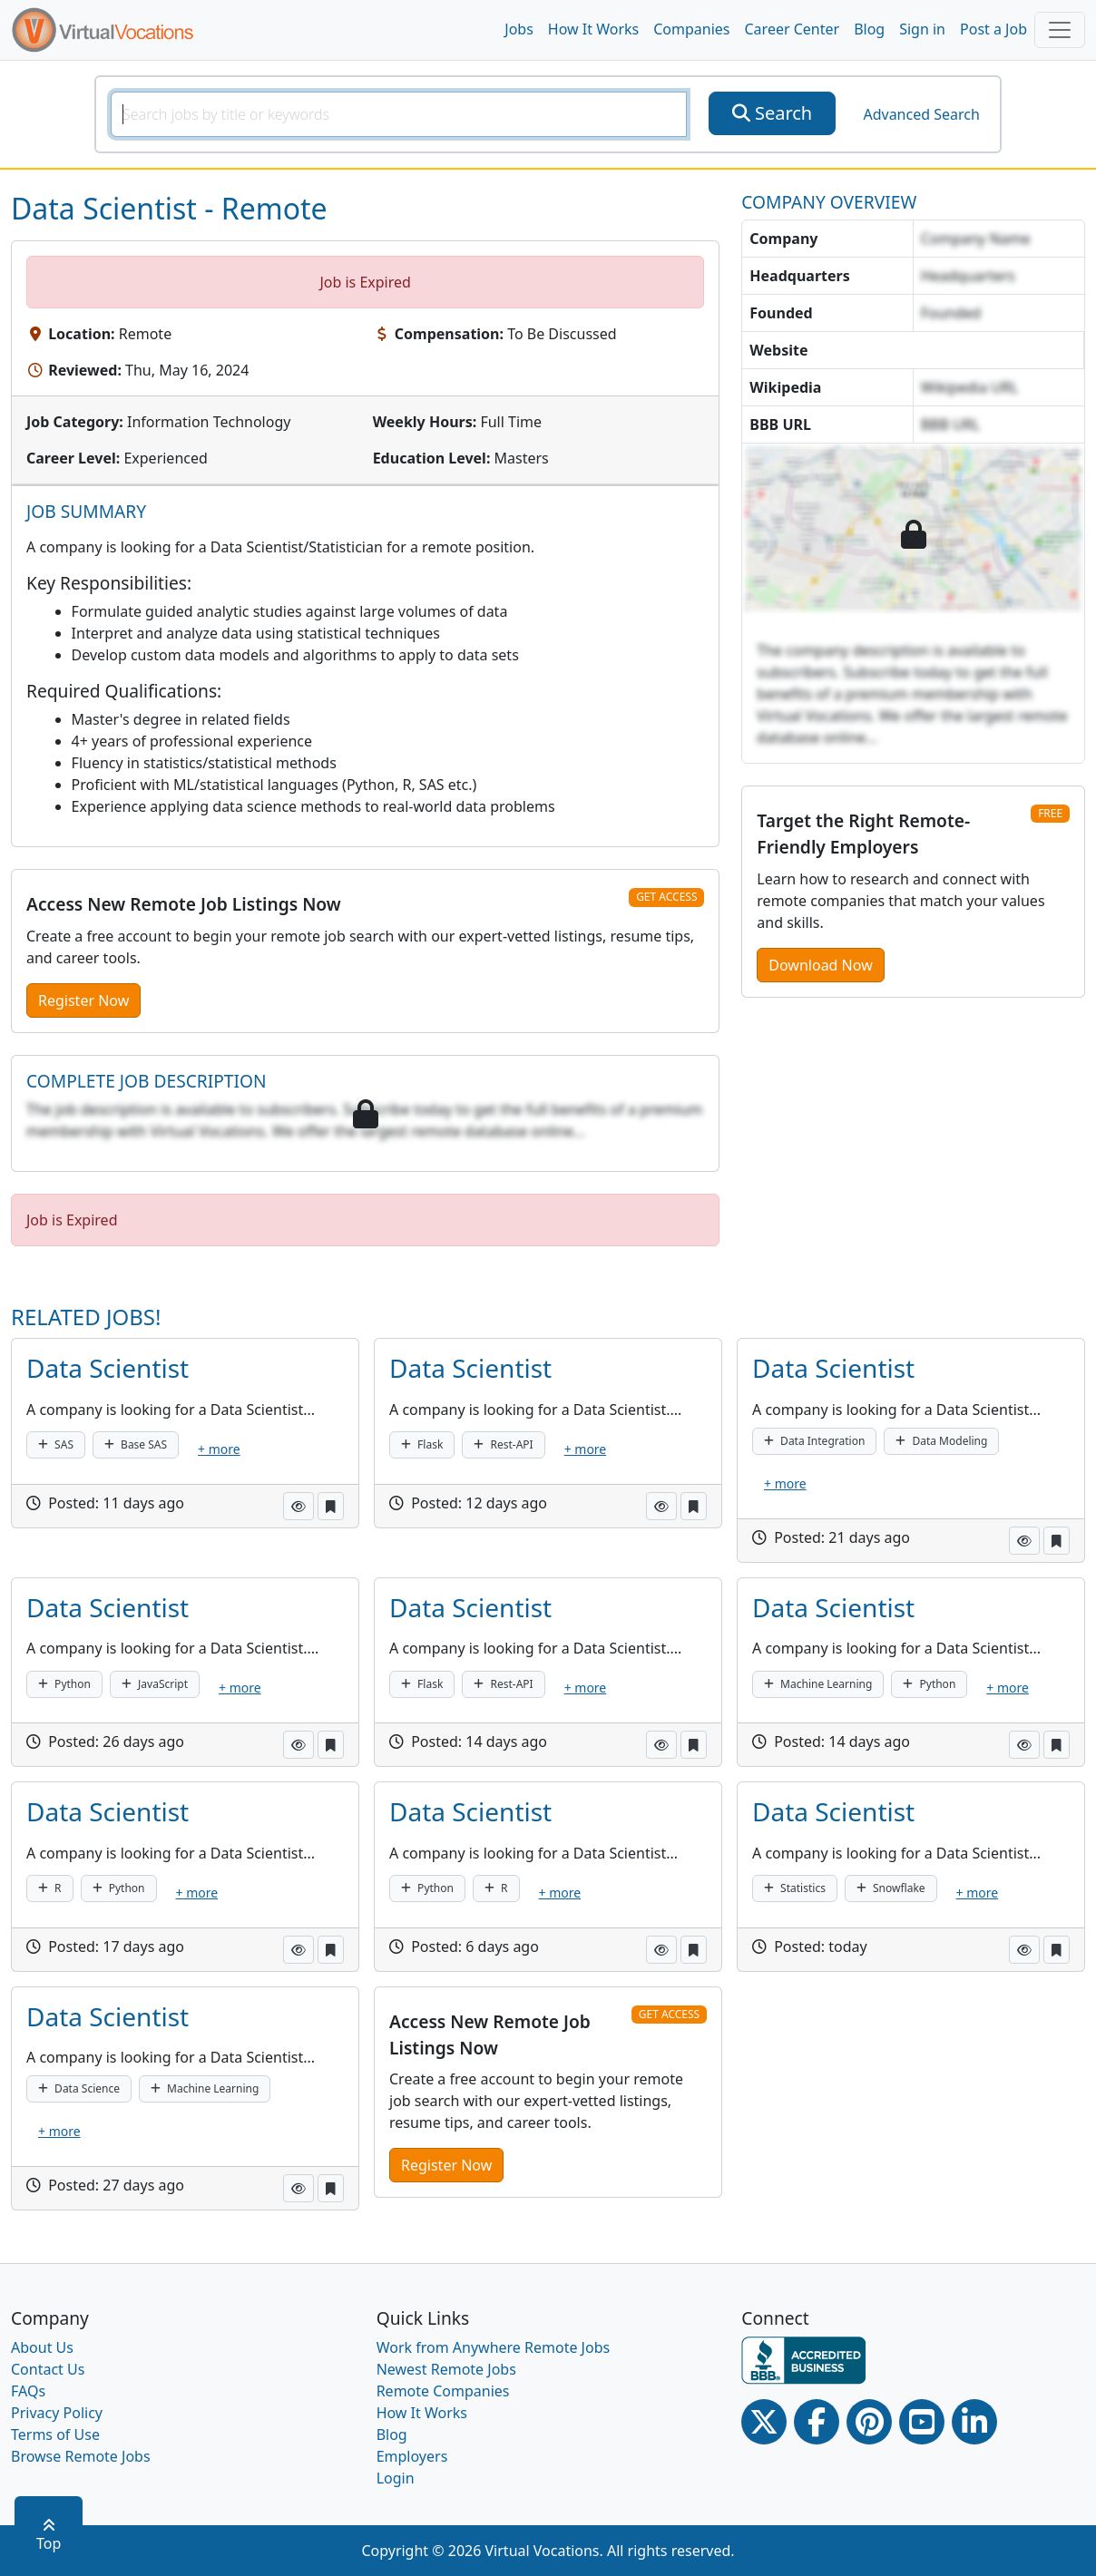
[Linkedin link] (974, 2421)
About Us (42, 2347)
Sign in (922, 29)
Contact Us (47, 2369)
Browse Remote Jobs (81, 2456)
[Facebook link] (816, 2421)
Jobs (518, 29)
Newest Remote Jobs (446, 2369)
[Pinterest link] (869, 2421)
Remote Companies (443, 2391)
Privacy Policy (57, 2413)
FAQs (28, 2391)
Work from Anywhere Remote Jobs (494, 2347)
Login (396, 2478)
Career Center (792, 29)
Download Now (820, 965)
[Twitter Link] (764, 2421)
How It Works (593, 29)
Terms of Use (55, 2434)
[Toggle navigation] (1059, 30)
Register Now (83, 1000)
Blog (869, 29)
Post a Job (993, 29)
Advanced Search (921, 114)
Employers (412, 2456)
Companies (691, 29)
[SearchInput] (399, 114)
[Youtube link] (921, 2421)
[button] (298, 1506)
